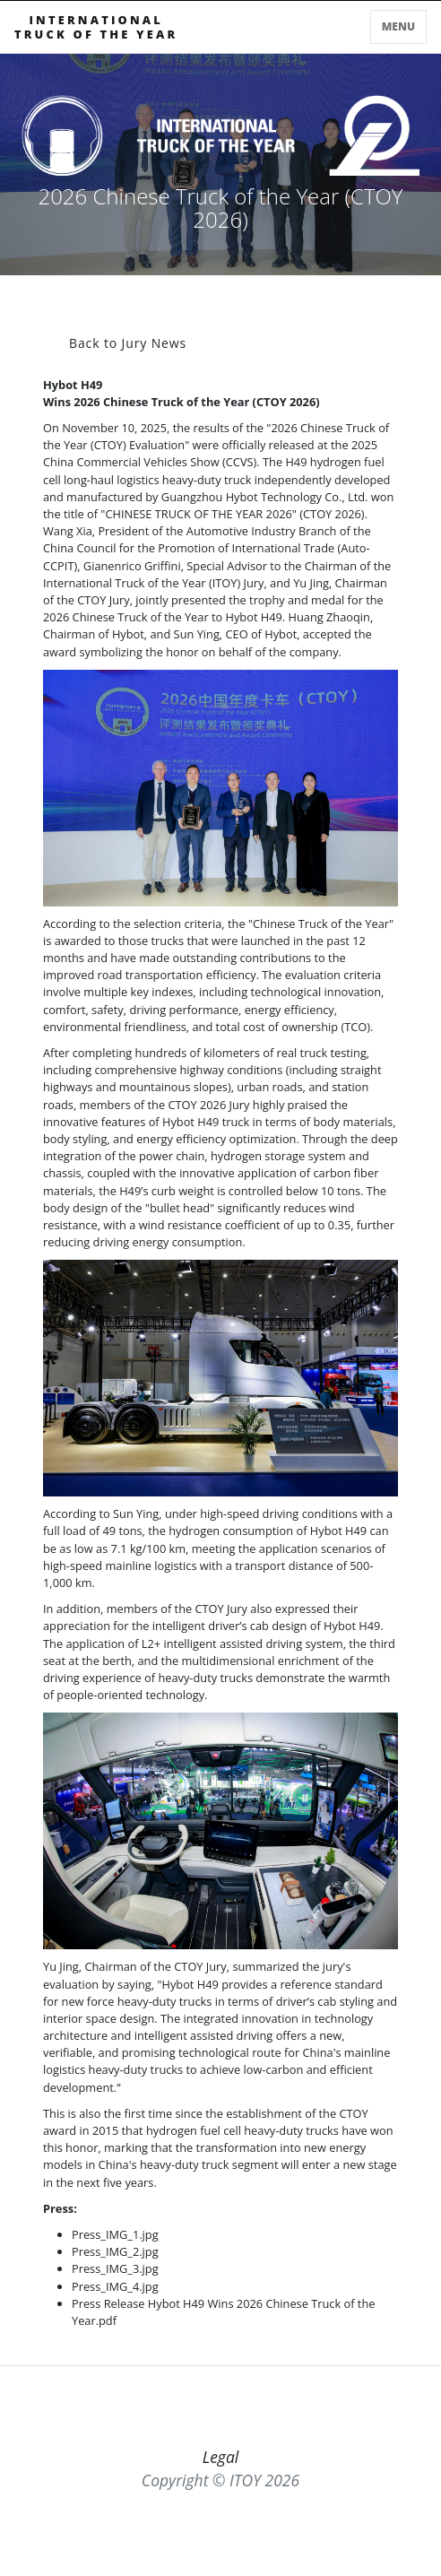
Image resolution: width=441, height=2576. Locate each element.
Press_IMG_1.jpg (115, 2234)
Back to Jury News (127, 342)
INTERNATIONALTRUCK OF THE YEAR (95, 27)
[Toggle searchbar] (360, 30)
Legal (221, 2457)
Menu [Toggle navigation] (398, 26)
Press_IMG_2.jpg (115, 2251)
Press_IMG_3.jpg (115, 2268)
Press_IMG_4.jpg (115, 2286)
